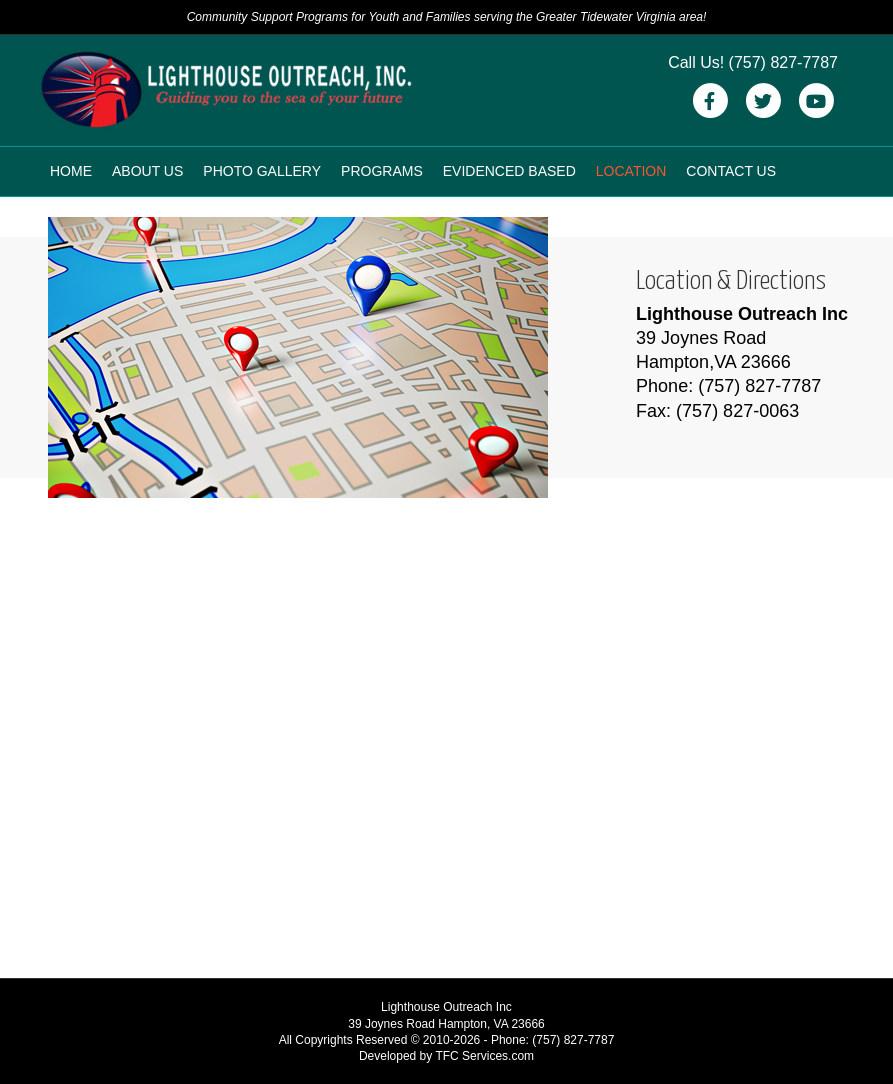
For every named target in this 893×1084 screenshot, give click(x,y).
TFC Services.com (484, 1056)
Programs (382, 171)
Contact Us (731, 171)
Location (631, 171)
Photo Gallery (262, 171)
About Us (147, 171)
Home (71, 171)
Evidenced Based (509, 171)
